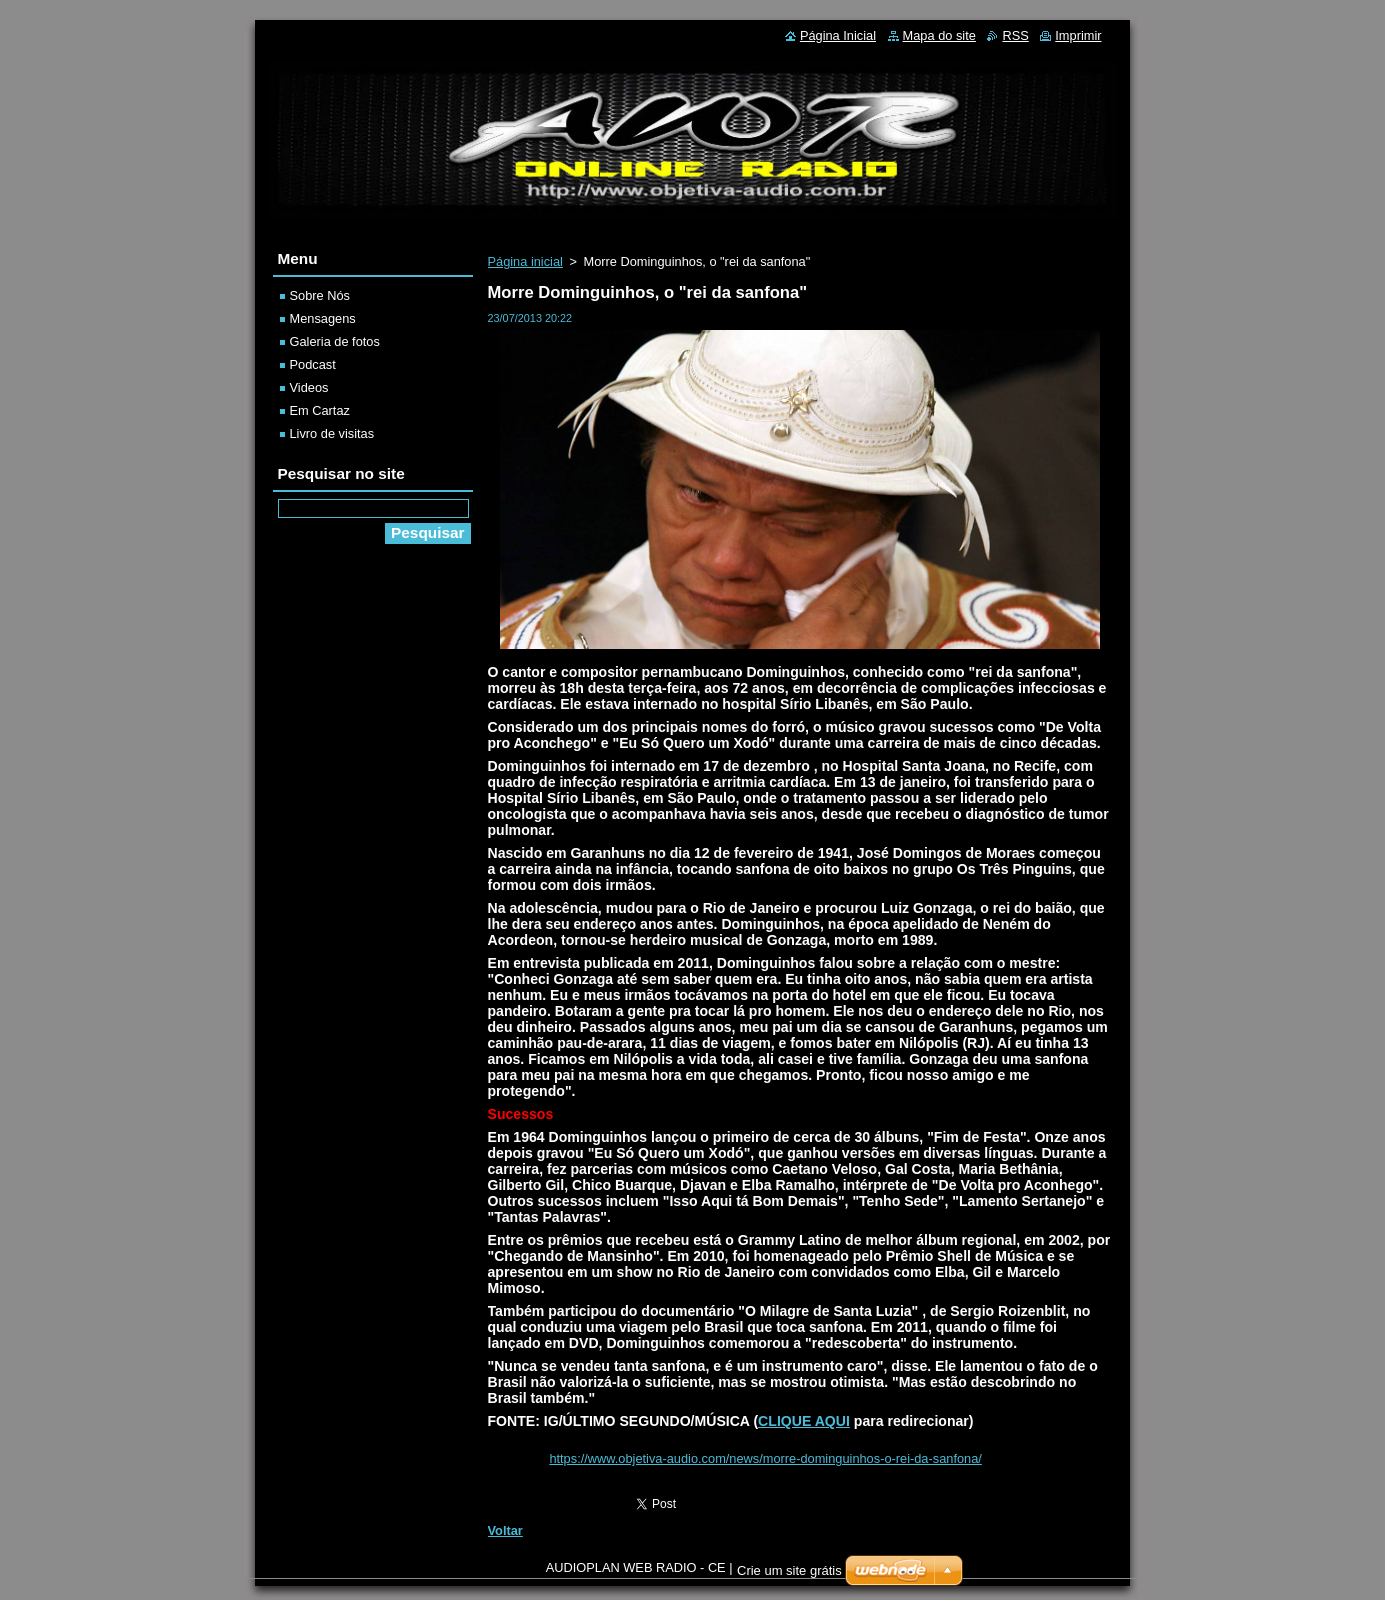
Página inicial (525, 261)
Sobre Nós (320, 295)
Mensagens (323, 318)
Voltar (505, 1530)
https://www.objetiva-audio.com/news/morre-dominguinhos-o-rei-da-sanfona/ (765, 1458)
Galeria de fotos (335, 341)
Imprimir (1078, 35)
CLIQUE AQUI (804, 1421)
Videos (309, 387)
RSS (1015, 35)
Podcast (313, 364)
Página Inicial (838, 35)
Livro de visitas (332, 433)
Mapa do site (939, 35)
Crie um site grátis (789, 1570)
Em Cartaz (320, 410)
